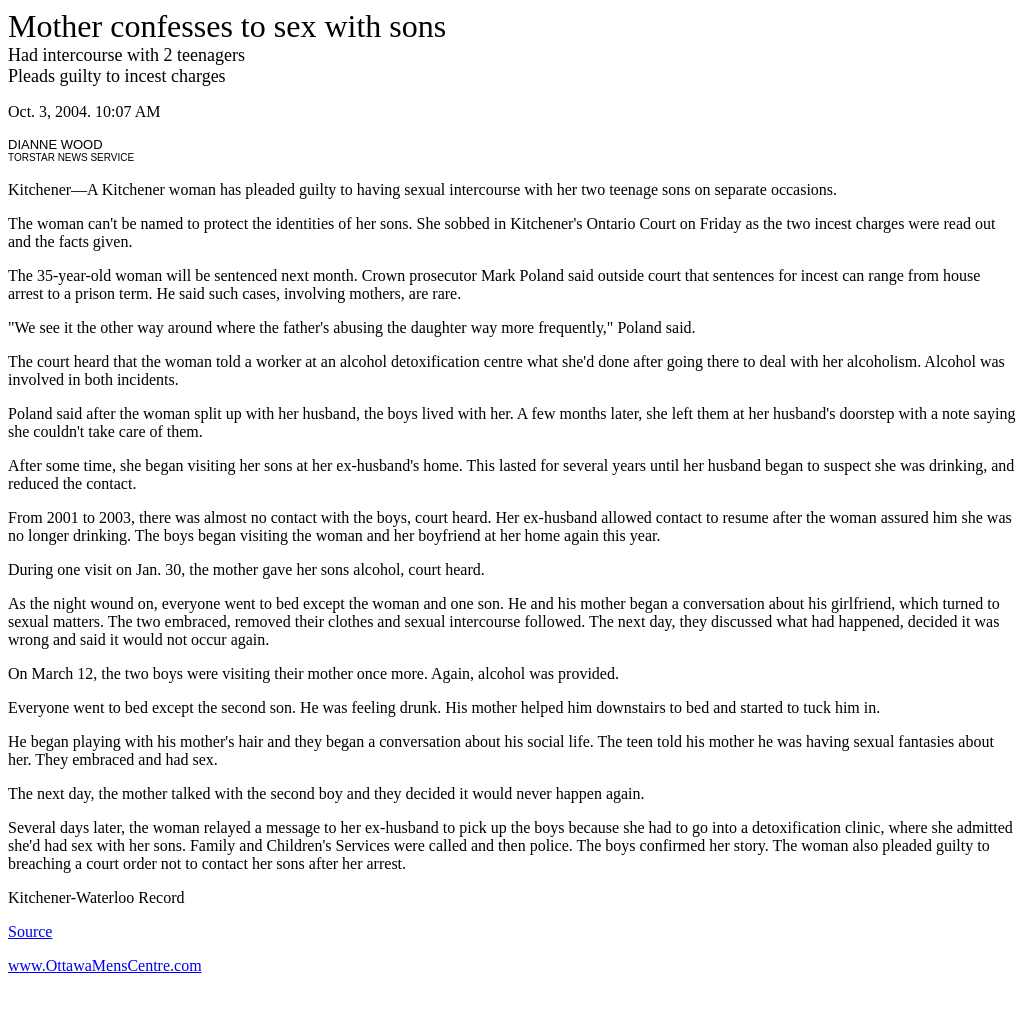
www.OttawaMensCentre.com (105, 965)
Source (30, 931)
